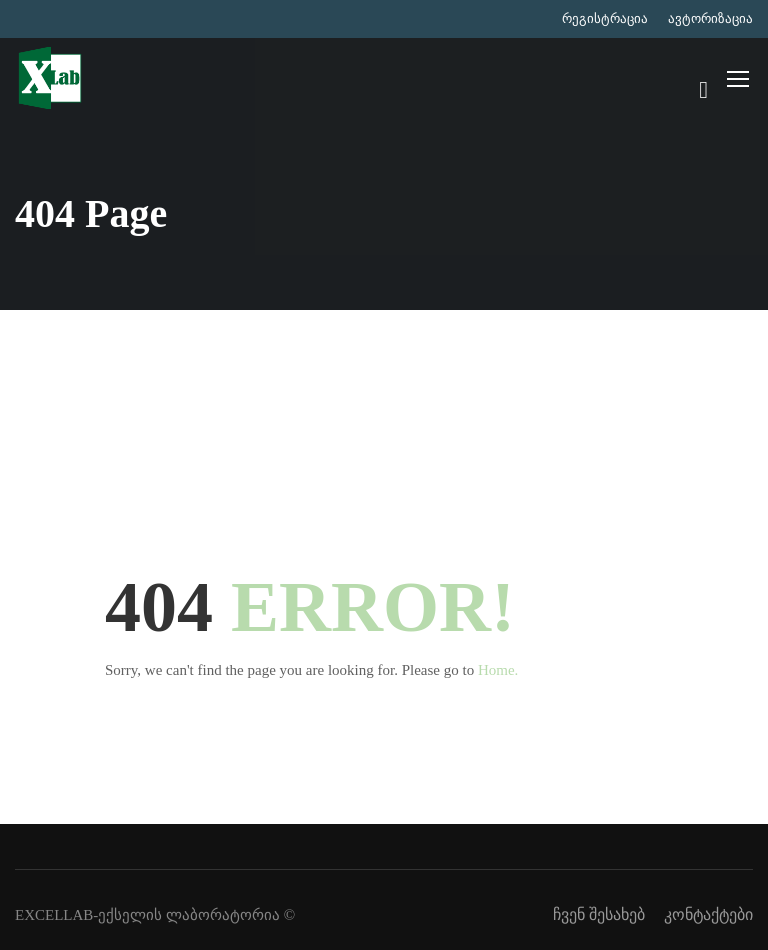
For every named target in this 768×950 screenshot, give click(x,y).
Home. (498, 670)
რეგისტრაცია (605, 18)
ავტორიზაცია (710, 18)
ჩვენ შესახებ (599, 914)
